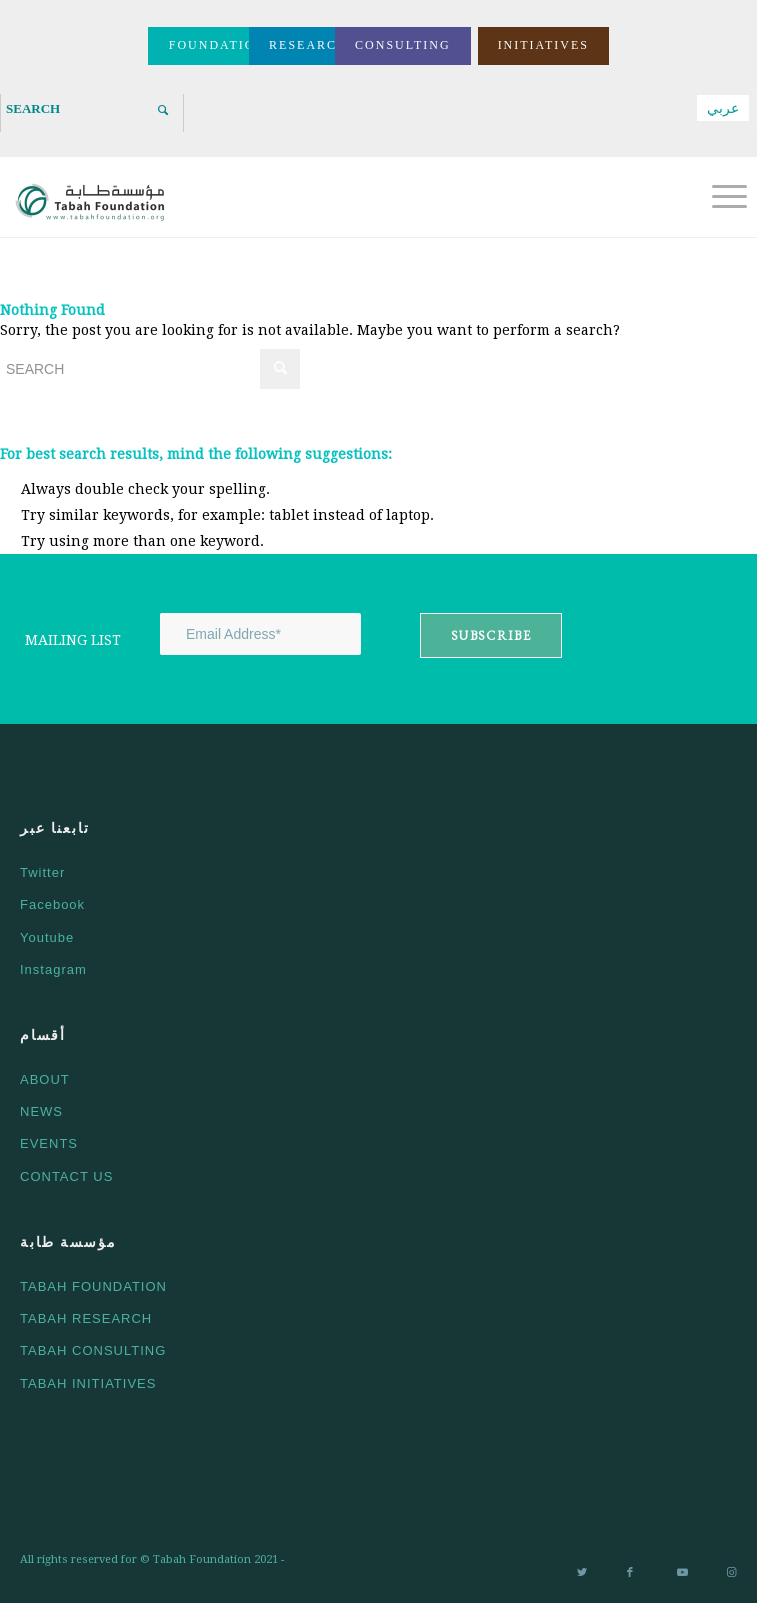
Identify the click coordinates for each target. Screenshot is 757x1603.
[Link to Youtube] (682, 1574)
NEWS (41, 1111)
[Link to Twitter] (582, 1574)
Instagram (53, 969)
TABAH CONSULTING (93, 1350)
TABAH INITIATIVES (88, 1383)
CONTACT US (66, 1176)
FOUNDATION (217, 45)
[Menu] (719, 197)
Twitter (42, 872)
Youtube (47, 937)
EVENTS (49, 1143)
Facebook (52, 904)
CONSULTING (403, 45)
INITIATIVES (543, 45)
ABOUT (45, 1079)
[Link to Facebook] (632, 1574)
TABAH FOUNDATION (93, 1286)
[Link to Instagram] (732, 1574)
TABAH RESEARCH (86, 1318)
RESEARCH (308, 45)
